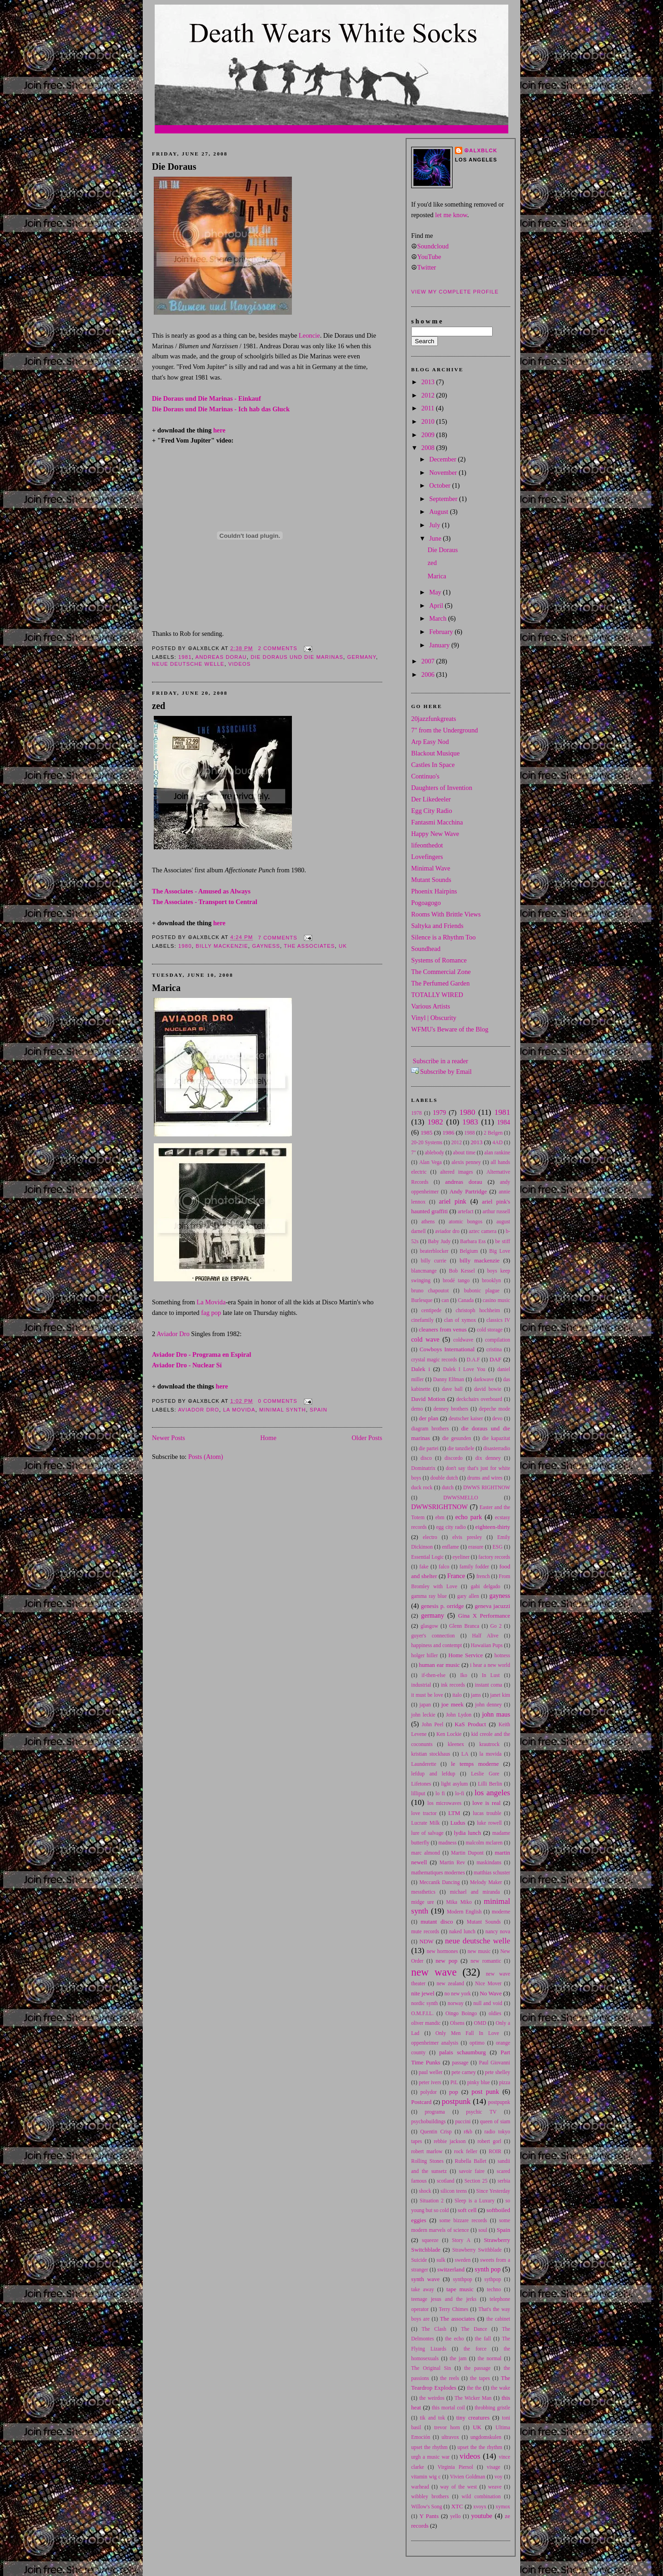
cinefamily (422, 1320)
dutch (448, 1487)
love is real (486, 1803)
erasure (475, 1547)
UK (343, 946)
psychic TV (481, 2112)
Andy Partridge (468, 1191)
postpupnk (499, 2102)
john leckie (423, 1714)
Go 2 (496, 1626)
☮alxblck (480, 150)
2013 (428, 382)
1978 (416, 1113)
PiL (454, 2082)
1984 (503, 1122)
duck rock (421, 1487)
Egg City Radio (431, 810)
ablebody (434, 1152)
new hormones (442, 1951)
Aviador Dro (173, 1333)
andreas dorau (221, 657)
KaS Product (470, 1724)
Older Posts (367, 1437)
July (435, 525)
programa (435, 2112)
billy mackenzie (222, 946)
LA (464, 1754)
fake (424, 1566)
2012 (428, 395)
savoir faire (471, 2171)
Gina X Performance (484, 1616)
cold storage (490, 1329)
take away (422, 2289)
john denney (488, 1704)
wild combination (481, 2496)
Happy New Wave (435, 833)
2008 (428, 447)
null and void (487, 2003)
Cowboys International (447, 1349)
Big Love (499, 1251)
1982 (435, 1122)
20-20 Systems (426, 1142)
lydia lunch (467, 1833)
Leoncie (309, 335)
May (436, 592)
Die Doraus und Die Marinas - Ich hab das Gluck (221, 409)
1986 (448, 1133)
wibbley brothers (430, 2496)
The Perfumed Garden (440, 983)
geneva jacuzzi (492, 1606)
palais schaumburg (462, 2052)
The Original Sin (431, 2368)
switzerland (451, 2269)
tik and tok (432, 2417)
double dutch (444, 1478)
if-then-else (434, 1675)
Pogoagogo (426, 902)
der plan (428, 1418)
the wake (500, 2388)
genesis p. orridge (442, 1606)
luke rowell (489, 1823)
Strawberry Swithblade (476, 2250)
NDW (426, 1941)
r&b (468, 2131)
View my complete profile (455, 291)
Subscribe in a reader (440, 1061)
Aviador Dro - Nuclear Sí (186, 1365)
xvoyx (480, 2506)
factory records (494, 1557)
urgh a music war (430, 2457)
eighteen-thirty (492, 1527)
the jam (458, 2358)
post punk (485, 2091)
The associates (309, 946)
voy (498, 2476)
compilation (497, 1340)
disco (426, 1458)
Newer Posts (168, 1437)
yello (455, 2516)
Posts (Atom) (205, 1456)
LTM (454, 1813)
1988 (469, 1132)
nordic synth (424, 2003)
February (441, 631)
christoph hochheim (478, 1310)
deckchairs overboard (479, 1399)
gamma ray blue (429, 1596)
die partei (428, 1448)
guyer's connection (433, 1635)
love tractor (423, 1813)
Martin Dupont (467, 1853)
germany (361, 657)
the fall (483, 2338)
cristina (494, 1349)
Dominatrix (423, 1468)
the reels (449, 2378)
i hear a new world (490, 1665)
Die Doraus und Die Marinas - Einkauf (206, 398)
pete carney (464, 2072)
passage (460, 2062)
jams (476, 1695)
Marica (166, 988)
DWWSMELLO (460, 1497)
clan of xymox (460, 1320)
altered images (456, 1172)
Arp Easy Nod (430, 741)
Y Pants (429, 2516)
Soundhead (426, 948)
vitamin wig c (426, 2476)
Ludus (457, 1823)
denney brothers (451, 1409)
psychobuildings (428, 2121)
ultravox (450, 2437)
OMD (480, 2023)
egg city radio (450, 1527)
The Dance (474, 2329)
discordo (453, 1458)
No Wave (491, 1993)
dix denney (488, 1458)
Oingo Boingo (461, 2013)
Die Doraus (174, 166)
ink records (453, 1685)
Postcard (421, 2102)
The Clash (434, 2329)
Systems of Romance (439, 960)
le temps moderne (475, 1764)
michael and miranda (475, 1892)
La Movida (211, 1302)
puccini (463, 2121)
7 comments (277, 937)
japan (425, 1704)
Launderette (423, 1764)
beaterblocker (434, 1251)
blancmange (423, 1271)
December (443, 459)
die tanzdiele (461, 1448)
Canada (465, 1300)
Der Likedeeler (431, 799)
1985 (426, 1133)
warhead (420, 2487)
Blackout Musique (435, 753)
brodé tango (456, 1280)
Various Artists (430, 1006)
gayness (266, 946)
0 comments (277, 1401)
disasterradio (496, 1448)
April (437, 605)
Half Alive (485, 1635)
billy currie (433, 1260)
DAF (495, 1359)
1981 (185, 657)
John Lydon (458, 1714)
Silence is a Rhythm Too (443, 937)
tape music (459, 2289)
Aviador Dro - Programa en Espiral (201, 1354)
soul (482, 2230)
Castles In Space (433, 764)
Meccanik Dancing (439, 1882)
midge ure (422, 1902)
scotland (445, 2181)
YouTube (429, 256)
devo (497, 1418)
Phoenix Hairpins (434, 891)
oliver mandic (426, 2023)
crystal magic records (434, 1359)
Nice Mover (488, 1983)
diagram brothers (430, 1428)
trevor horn (447, 2427)
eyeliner (461, 1557)
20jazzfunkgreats (433, 718)
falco (444, 1566)
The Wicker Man (472, 2398)
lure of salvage (427, 1833)
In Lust (491, 1675)
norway (455, 2003)
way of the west (458, 2487)
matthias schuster (492, 1872)
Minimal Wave (430, 868)
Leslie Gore (485, 1773)
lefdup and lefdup (433, 1773)
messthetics (423, 1892)
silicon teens (454, 2191)
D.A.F (473, 1359)
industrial (421, 1685)
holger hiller (424, 1655)
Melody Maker (486, 1882)
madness (447, 1842)
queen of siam (495, 2121)
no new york (457, 1993)
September (444, 498)
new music (478, 1951)
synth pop (487, 2269)
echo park (468, 1517)
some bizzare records (463, 2220)
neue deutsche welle (188, 664)
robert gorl (489, 2141)
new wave (434, 1972)
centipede (431, 1310)
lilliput (418, 1793)
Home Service (465, 1655)
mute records (425, 1931)
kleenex (456, 1744)
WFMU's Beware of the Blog (450, 1029)
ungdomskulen (486, 2437)
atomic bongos (466, 1221)
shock (425, 2191)
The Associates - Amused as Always (201, 891)
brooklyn (491, 1280)
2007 (428, 661)
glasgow (429, 1626)
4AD (497, 1142)
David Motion (428, 1399)
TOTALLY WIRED (437, 994)
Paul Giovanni (494, 2062)
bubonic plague (482, 1290)
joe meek (452, 1704)
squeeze (430, 2240)
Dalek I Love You (464, 1369)
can (445, 1300)
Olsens (457, 2023)
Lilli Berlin (490, 1783)
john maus (496, 1714)
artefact (465, 1211)
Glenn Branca (464, 1626)
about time (464, 1152)
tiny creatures (472, 2418)
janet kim (500, 1695)
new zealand (450, 1983)
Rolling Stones (427, 2161)
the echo (454, 2338)
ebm (440, 1517)
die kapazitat (496, 1438)
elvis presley (467, 1537)
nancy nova (497, 1931)
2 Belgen (493, 1132)
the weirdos (432, 2398)
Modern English (464, 1911)
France (456, 1575)
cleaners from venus (443, 1329)
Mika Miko (458, 1902)
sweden (463, 2260)
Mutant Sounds (431, 879)
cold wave (425, 1339)
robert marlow (426, 2151)
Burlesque (421, 1300)
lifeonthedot (427, 845)
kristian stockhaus (430, 1754)
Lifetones (421, 1783)
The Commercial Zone (441, 971)
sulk (440, 2260)
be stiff (503, 1241)
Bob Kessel (462, 1271)
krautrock (489, 1744)
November (444, 472)
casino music (496, 1300)
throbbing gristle (492, 2407)
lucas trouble (487, 1813)
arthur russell (496, 1211)
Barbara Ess (473, 1241)
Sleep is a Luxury (474, 2200)
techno (494, 2289)
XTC (457, 2506)
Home (268, 1437)
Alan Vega (430, 1162)
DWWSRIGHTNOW (439, 1506)
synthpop (462, 2279)
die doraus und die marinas (296, 657)
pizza (504, 2082)
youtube (481, 2515)
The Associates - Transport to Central (204, 901)
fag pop (211, 1312)
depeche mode (494, 1409)
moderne (501, 1911)
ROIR (495, 2151)
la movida (239, 1409)
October (440, 485)
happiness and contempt (436, 1645)
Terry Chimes (453, 2309)
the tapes (480, 2378)
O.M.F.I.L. (422, 2013)
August (439, 511)
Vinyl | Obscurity (433, 1017)
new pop (447, 1961)
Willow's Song (426, 2506)
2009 (428, 434)
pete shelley (497, 2072)
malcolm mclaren (483, 1842)
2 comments (277, 648)
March (438, 618)
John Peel (432, 1724)
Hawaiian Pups (487, 1645)
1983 (470, 1122)
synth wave (425, 2279)
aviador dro (198, 1409)
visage (493, 2467)
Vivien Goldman (467, 2476)
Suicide (419, 2260)
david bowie (487, 1389)
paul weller (430, 2072)
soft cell (467, 2210)
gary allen (468, 1596)
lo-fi (460, 1793)
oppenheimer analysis (434, 2043)
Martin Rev (452, 1862)
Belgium (469, 1251)
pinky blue (478, 2082)
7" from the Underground (444, 730)
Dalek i (420, 1369)
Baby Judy (439, 1241)
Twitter (426, 267)
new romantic (486, 1961)
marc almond (425, 1853)
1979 (439, 1112)
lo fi (440, 1793)
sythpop (492, 2279)
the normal (490, 2358)
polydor (428, 2092)
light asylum (454, 1783)
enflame (450, 1547)
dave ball (452, 1389)
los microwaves (444, 1803)
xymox (502, 2506)
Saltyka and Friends (437, 925)
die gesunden (456, 1438)
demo (417, 1409)
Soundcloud (432, 246)
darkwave (483, 1379)
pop (453, 2092)
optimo (477, 2043)
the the (474, 2388)
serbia (504, 2181)
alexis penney (466, 1162)
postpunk (456, 2101)
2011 (428, 408)
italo (456, 1695)
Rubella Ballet (470, 2161)
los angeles (492, 1792)
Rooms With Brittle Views (446, 914)
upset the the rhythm (480, 2447)
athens (428, 1221)
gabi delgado (485, 1586)
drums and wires (485, 1478)
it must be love (427, 1695)
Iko (463, 1675)
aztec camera (482, 1231)
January (440, 645)
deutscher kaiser (465, 1418)
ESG (498, 1547)
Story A (461, 2240)
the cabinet (499, 2319)
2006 (428, 674)
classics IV (498, 1320)
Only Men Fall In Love (467, 2033)
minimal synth (282, 1409)
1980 (185, 946)
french (482, 1576)
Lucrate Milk (425, 1823)
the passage (477, 2368)
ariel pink (452, 1201)
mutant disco (436, 1922)
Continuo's (425, 776)
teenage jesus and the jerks (444, 2299)
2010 (428, 421)
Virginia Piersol (455, 2467)
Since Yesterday (493, 2191)
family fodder (474, 1566)
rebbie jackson (450, 2141)
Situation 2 (431, 2200)
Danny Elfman (448, 1379)
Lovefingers (427, 856)
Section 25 (476, 2181)
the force (475, 2348)
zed (158, 706)
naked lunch (462, 1931)
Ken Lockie (449, 1734)
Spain (318, 1409)
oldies (495, 2013)
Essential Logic (427, 1557)
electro (430, 1537)
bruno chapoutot (430, 1290)
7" (413, 1152)
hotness (502, 1655)
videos (239, 664)
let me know (451, 215)
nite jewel (422, 1993)
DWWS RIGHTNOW (486, 1487)
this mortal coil (448, 2407)
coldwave (463, 1340)
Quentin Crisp (436, 2131)
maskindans (489, 1862)
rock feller (465, 2151)
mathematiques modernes (438, 1872)
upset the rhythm (429, 2447)
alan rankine (497, 1152)
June (436, 538)
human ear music (439, 1665)
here (219, 430)
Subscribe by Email (446, 1071)
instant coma (488, 1685)
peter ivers (430, 2082)
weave (494, 2487)
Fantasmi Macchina (437, 822)
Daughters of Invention (441, 787)
